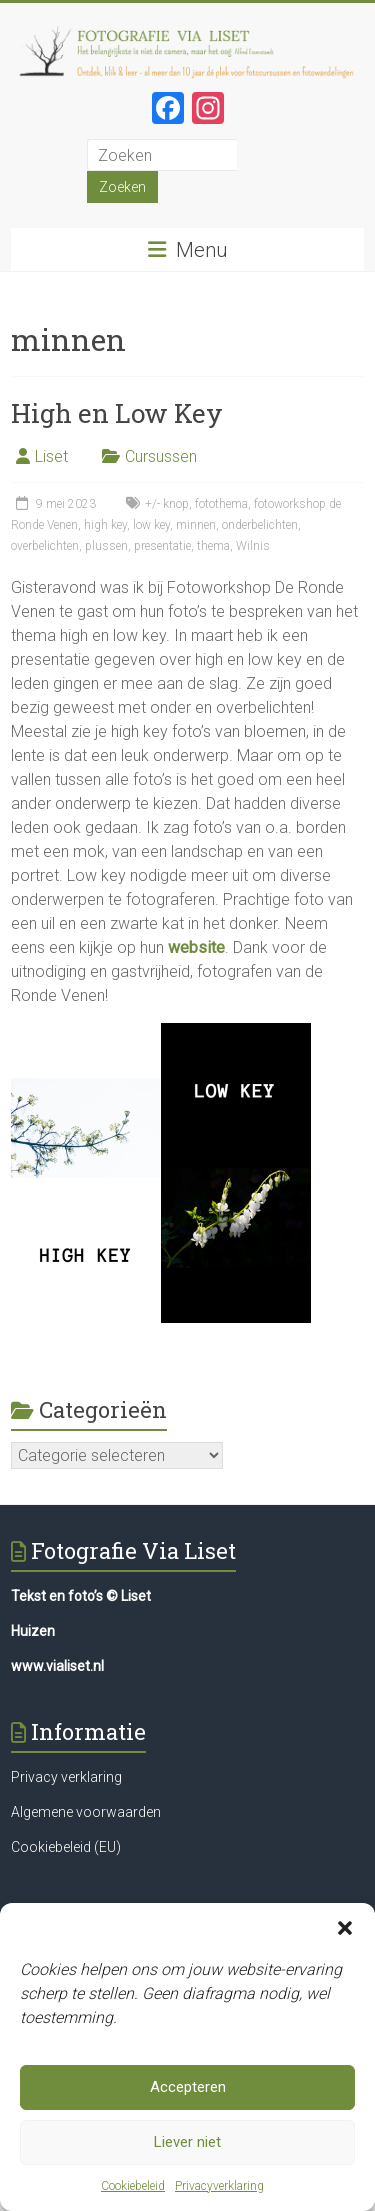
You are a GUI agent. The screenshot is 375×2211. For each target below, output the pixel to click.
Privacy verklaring (66, 1777)
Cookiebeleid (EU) (66, 1847)
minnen (196, 525)
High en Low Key (117, 413)
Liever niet (187, 2149)
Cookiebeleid (133, 2192)
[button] (345, 1934)
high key (105, 525)
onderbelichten (260, 525)
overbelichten (45, 546)
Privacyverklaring (219, 2192)
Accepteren (188, 2094)
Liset (51, 456)
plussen (106, 546)
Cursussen (161, 456)
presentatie (162, 546)
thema (213, 546)
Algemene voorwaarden (86, 1812)
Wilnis (253, 546)
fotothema (221, 504)
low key (151, 525)
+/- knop (167, 504)
